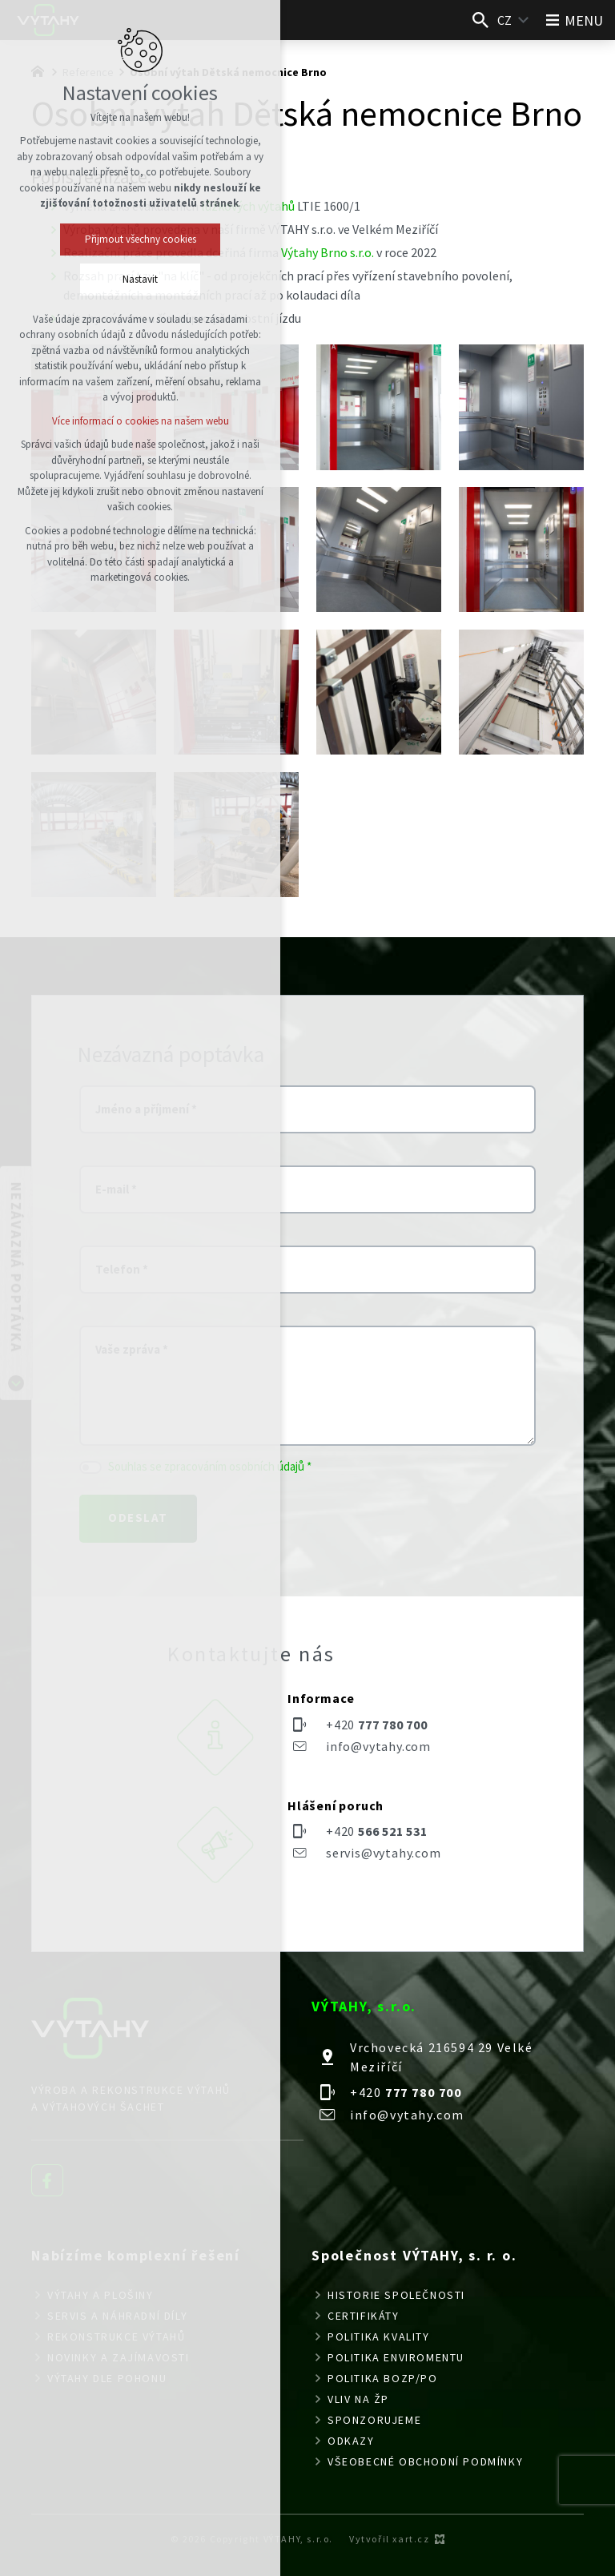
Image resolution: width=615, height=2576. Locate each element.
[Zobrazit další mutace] (524, 20)
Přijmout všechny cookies (140, 239)
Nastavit (140, 279)
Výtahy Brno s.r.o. (327, 252)
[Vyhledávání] (480, 20)
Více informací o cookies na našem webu (140, 421)
